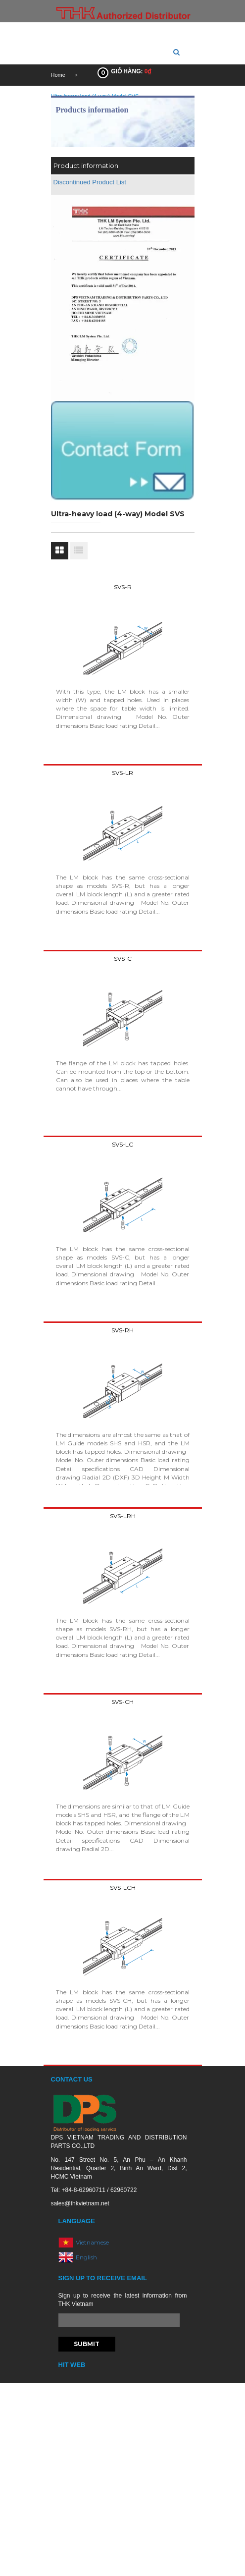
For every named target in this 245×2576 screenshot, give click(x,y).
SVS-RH (122, 1330)
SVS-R (123, 587)
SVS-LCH (123, 1887)
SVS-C (123, 958)
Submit (86, 2344)
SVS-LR (122, 772)
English (86, 2256)
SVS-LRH (123, 1516)
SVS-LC (122, 1144)
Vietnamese (92, 2242)
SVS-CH (122, 1701)
